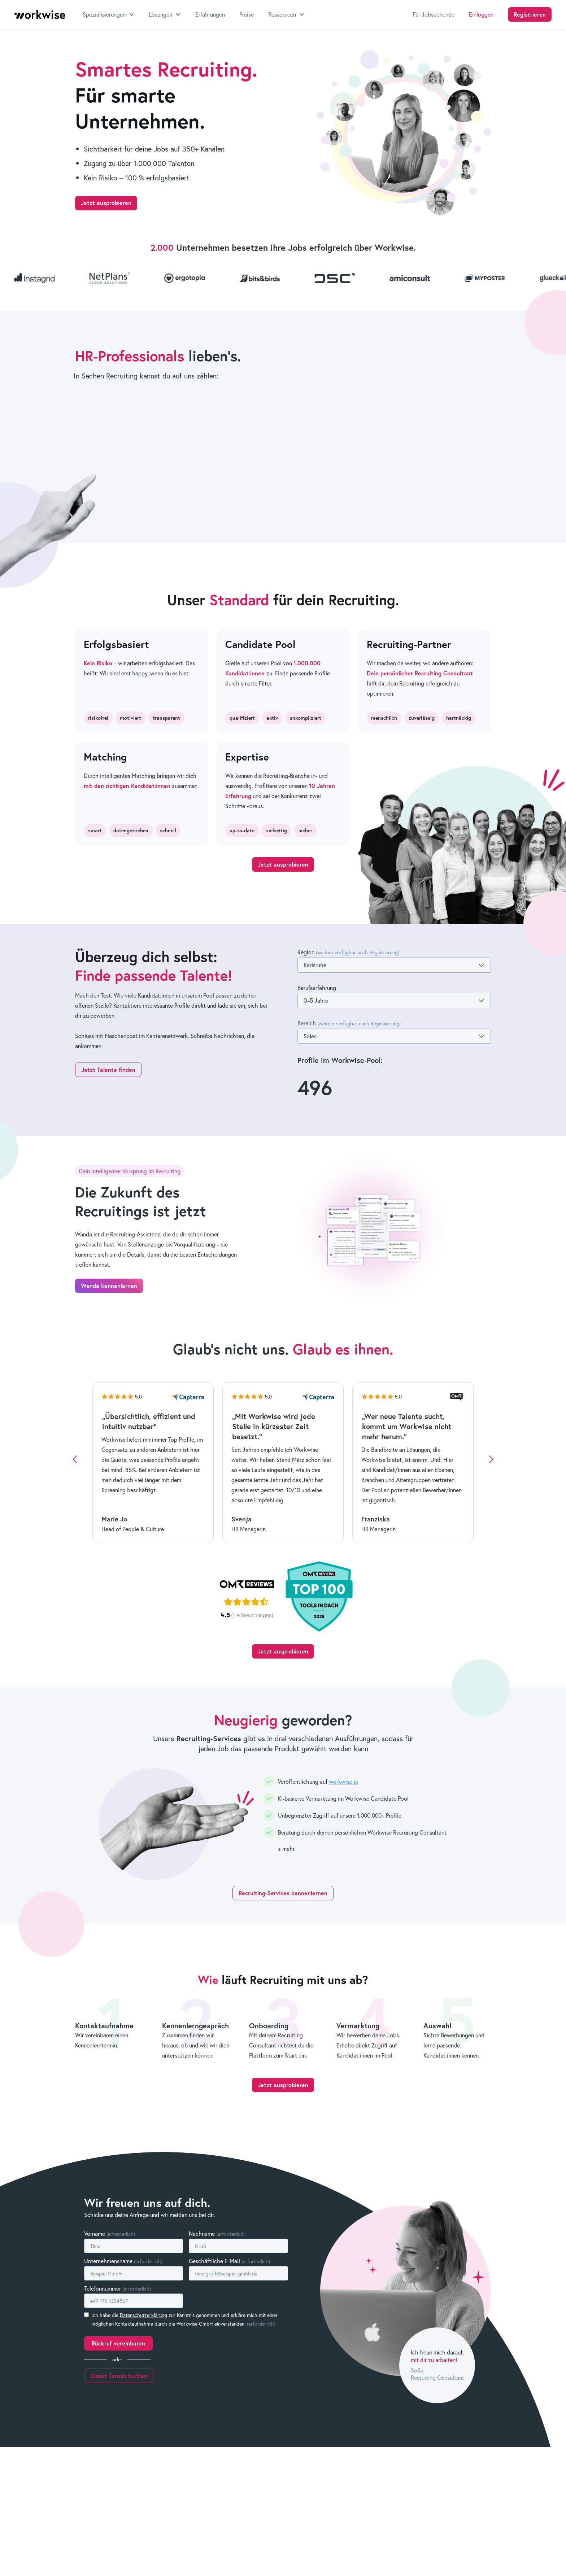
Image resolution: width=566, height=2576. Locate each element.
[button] (108, 14)
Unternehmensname (123, 2261)
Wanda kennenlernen (109, 1285)
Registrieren (530, 14)
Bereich (349, 1023)
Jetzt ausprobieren (106, 202)
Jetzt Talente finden (108, 1069)
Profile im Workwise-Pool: (339, 1060)
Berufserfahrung (316, 987)
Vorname (109, 2233)
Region (348, 952)
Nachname (217, 2233)
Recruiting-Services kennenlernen (283, 1893)
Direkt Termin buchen (118, 2375)
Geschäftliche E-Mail (229, 2261)
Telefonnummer (117, 2288)
